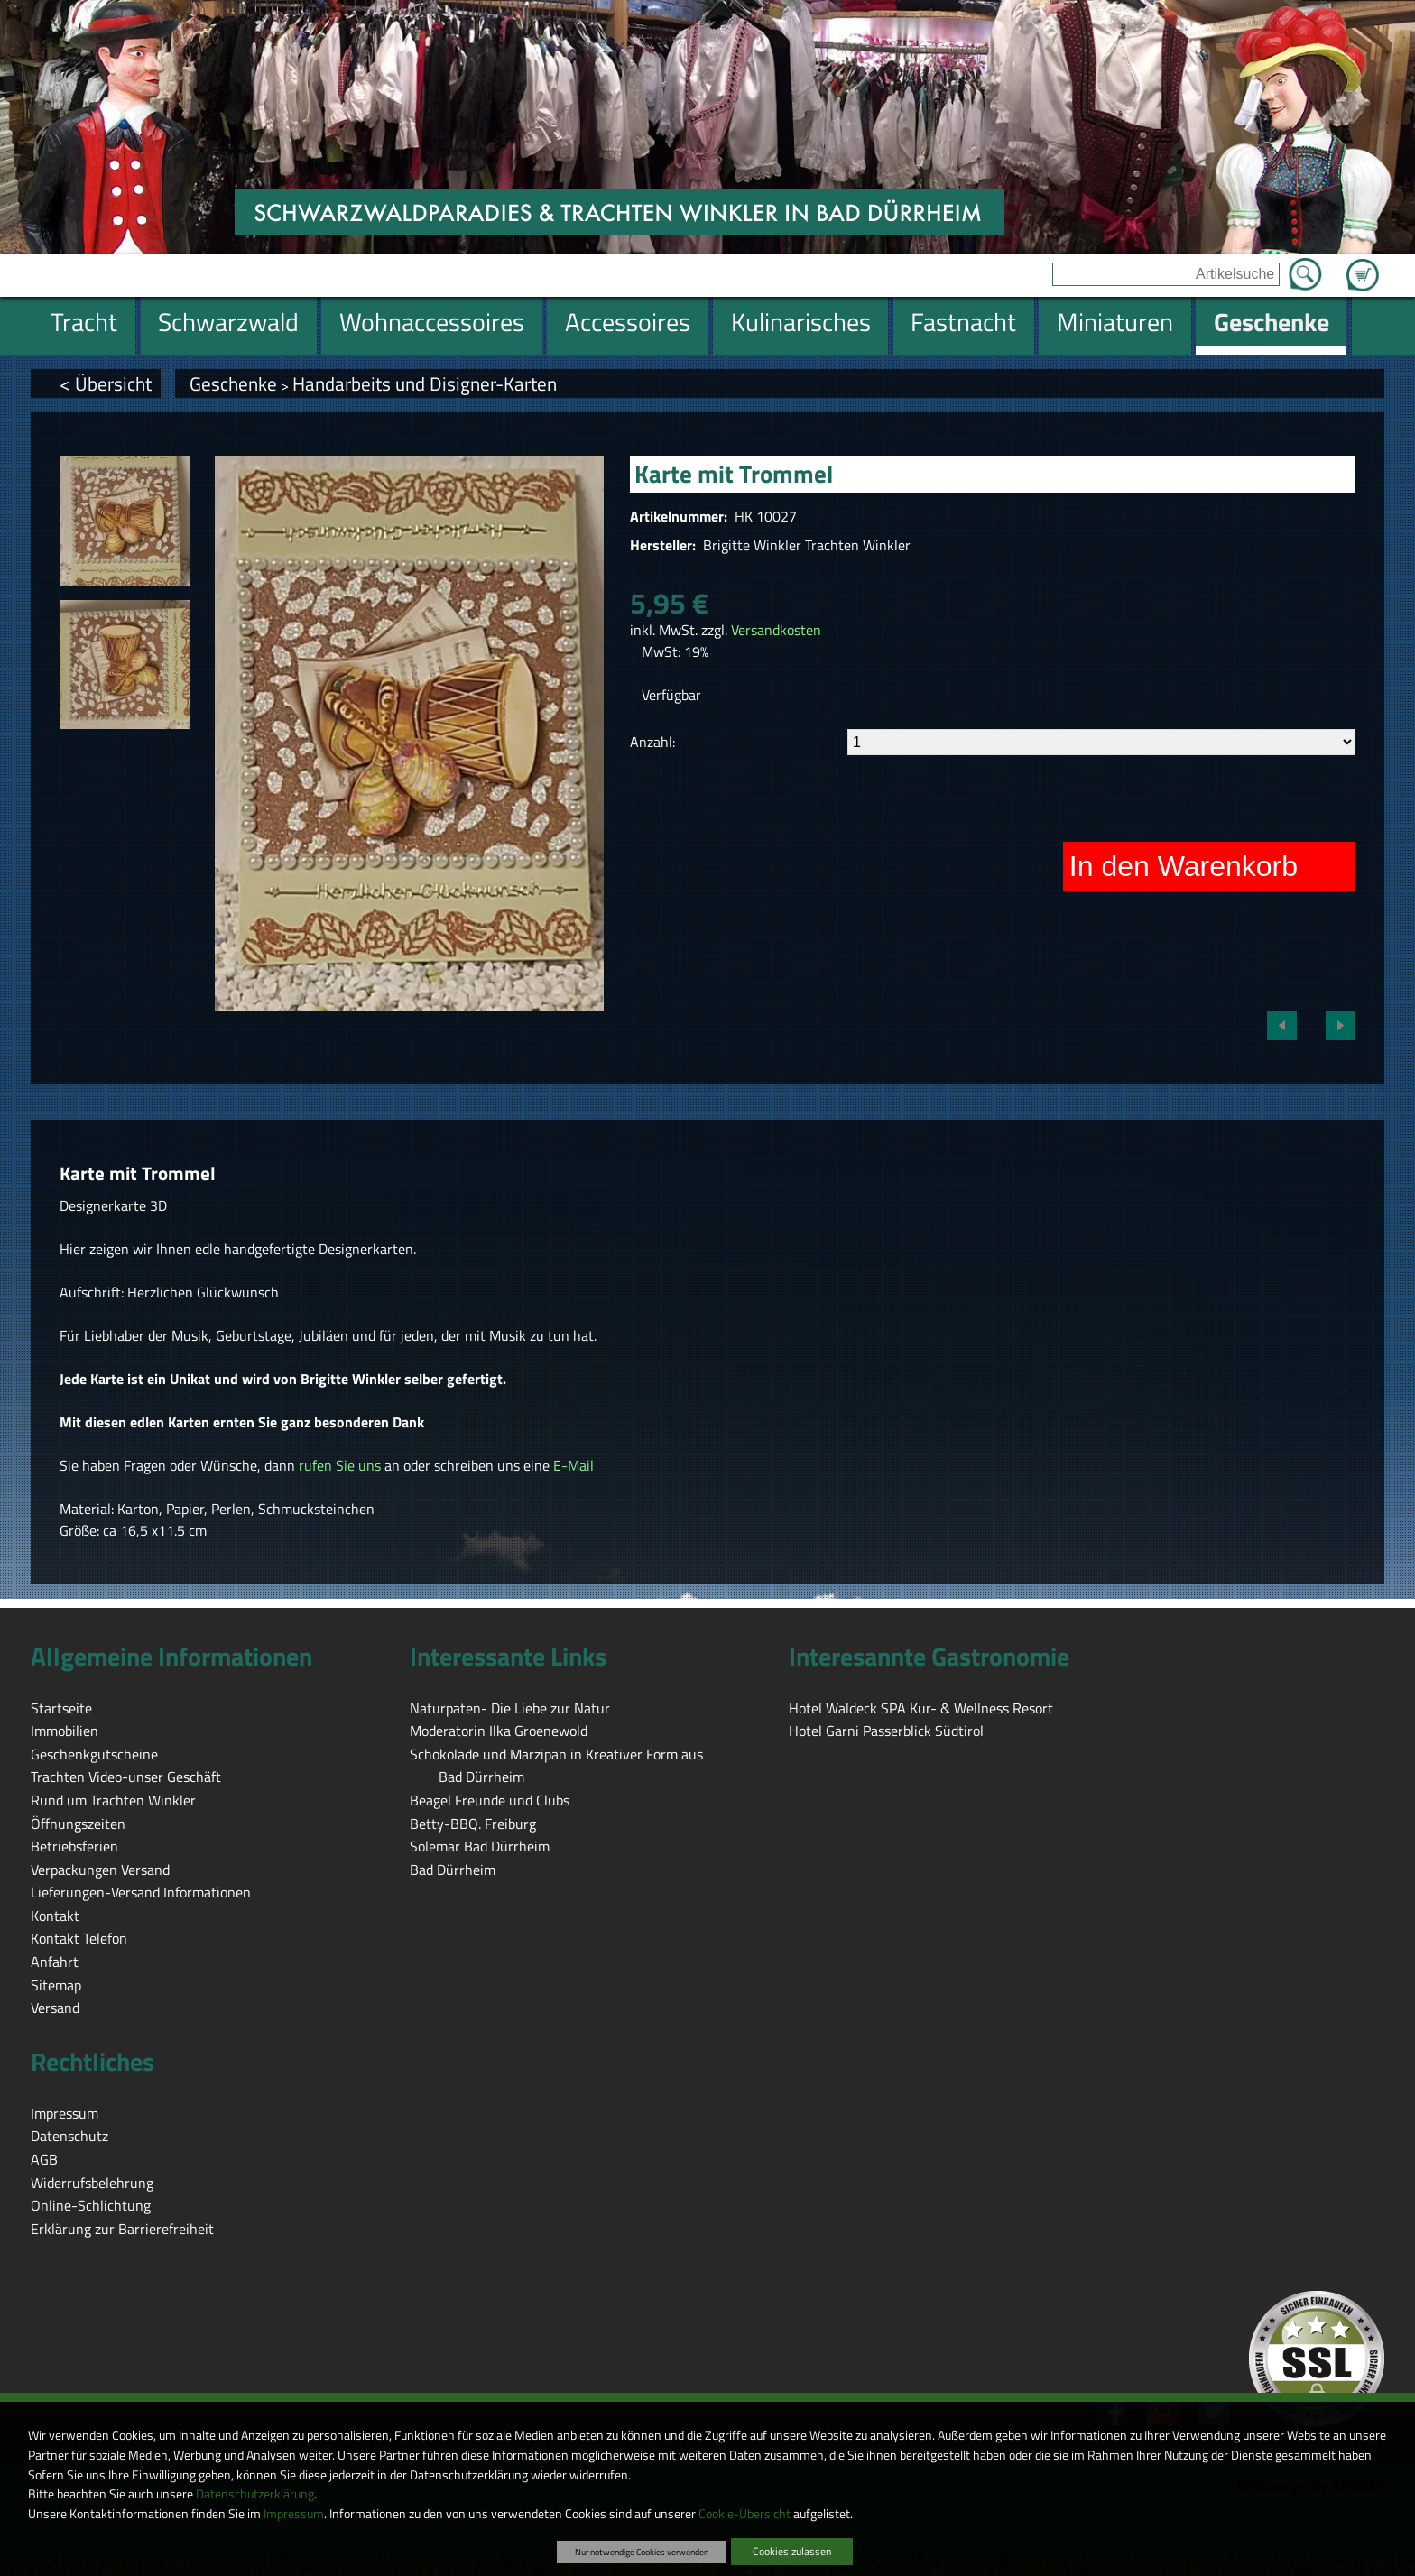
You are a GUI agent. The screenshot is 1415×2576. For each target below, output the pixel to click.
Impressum (294, 2514)
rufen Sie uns (340, 1465)
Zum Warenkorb (1362, 264)
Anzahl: (652, 741)
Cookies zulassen (792, 2551)
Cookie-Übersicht (744, 2514)
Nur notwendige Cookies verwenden (641, 2551)
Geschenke (233, 383)
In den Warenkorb (1183, 866)
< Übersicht (106, 383)
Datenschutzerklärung (255, 2494)
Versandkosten (776, 630)
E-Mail (573, 1465)
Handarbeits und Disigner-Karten (424, 383)
